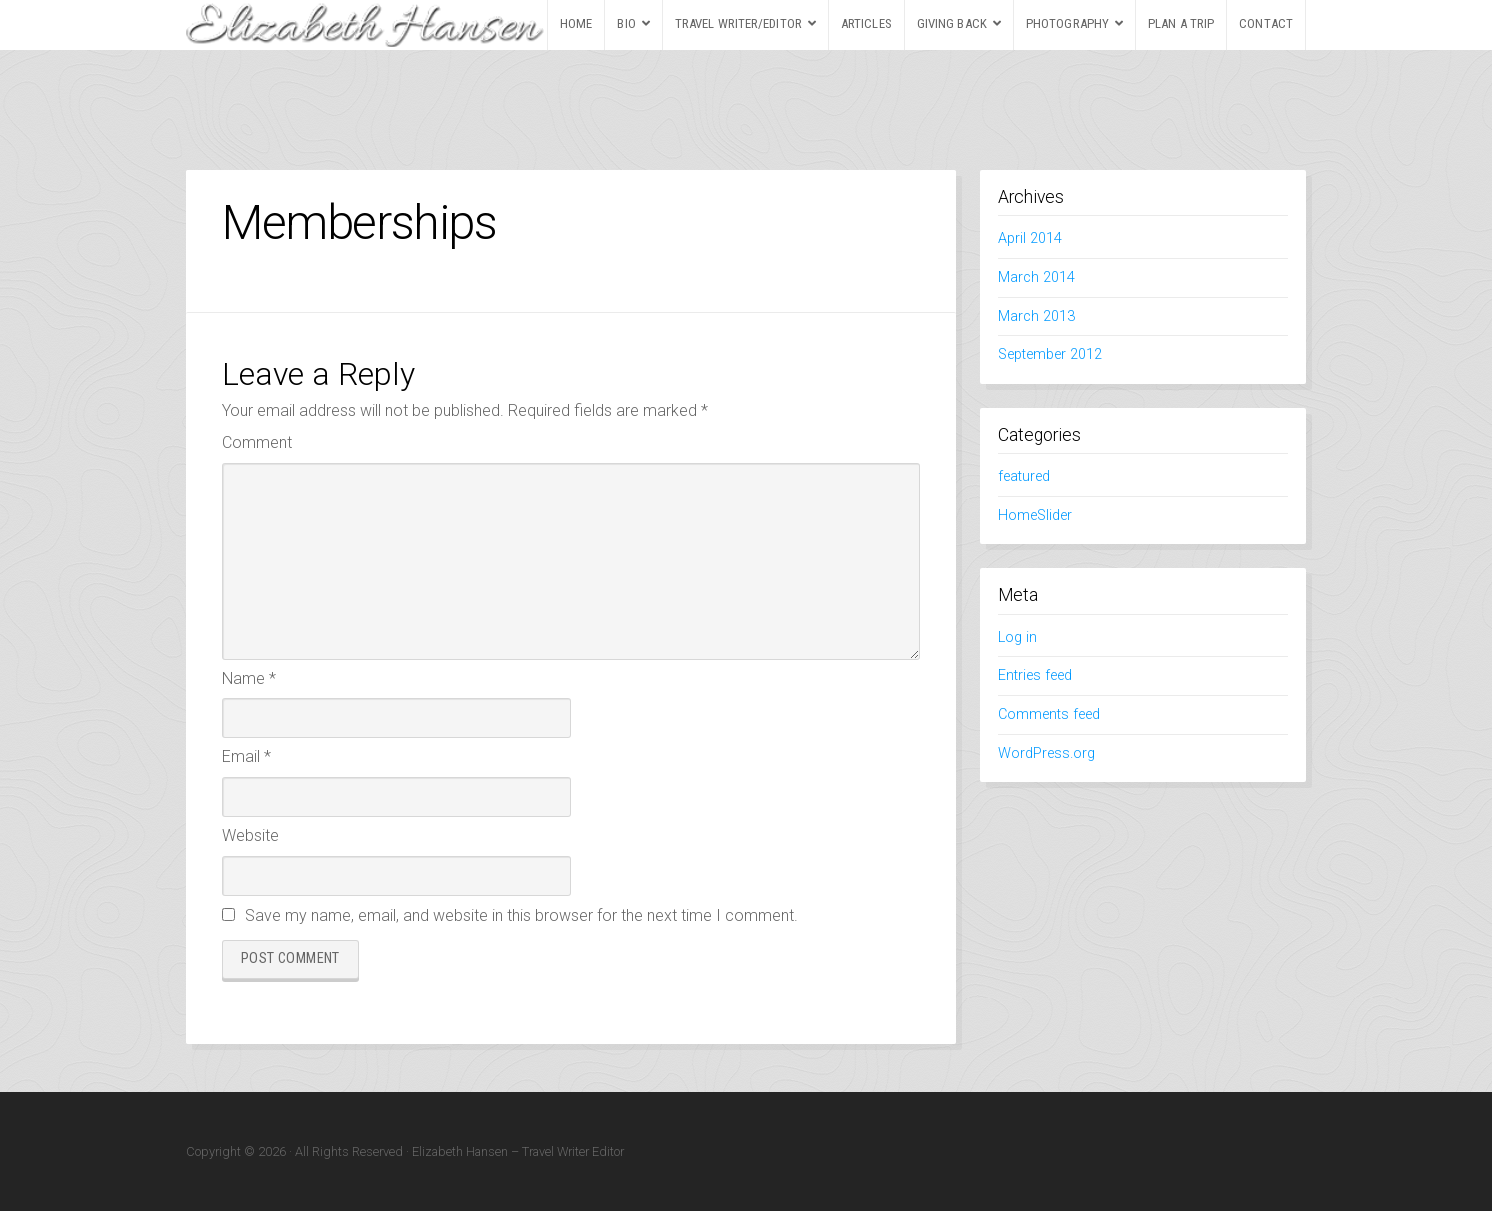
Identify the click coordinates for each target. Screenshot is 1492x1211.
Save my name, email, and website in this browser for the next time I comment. (521, 915)
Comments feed (1049, 714)
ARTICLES (866, 23)
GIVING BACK (952, 23)
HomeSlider (1035, 515)
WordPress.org (1046, 753)
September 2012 (1050, 354)
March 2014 (1036, 277)
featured (1024, 476)
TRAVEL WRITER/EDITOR (738, 23)
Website (250, 835)
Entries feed (1035, 675)
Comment (257, 442)
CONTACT (1266, 23)
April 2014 (1030, 238)
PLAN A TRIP (1181, 23)
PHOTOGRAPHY (1067, 23)
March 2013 (1036, 316)
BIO (626, 23)
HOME (576, 23)
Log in (1017, 637)
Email (246, 756)
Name (249, 678)
